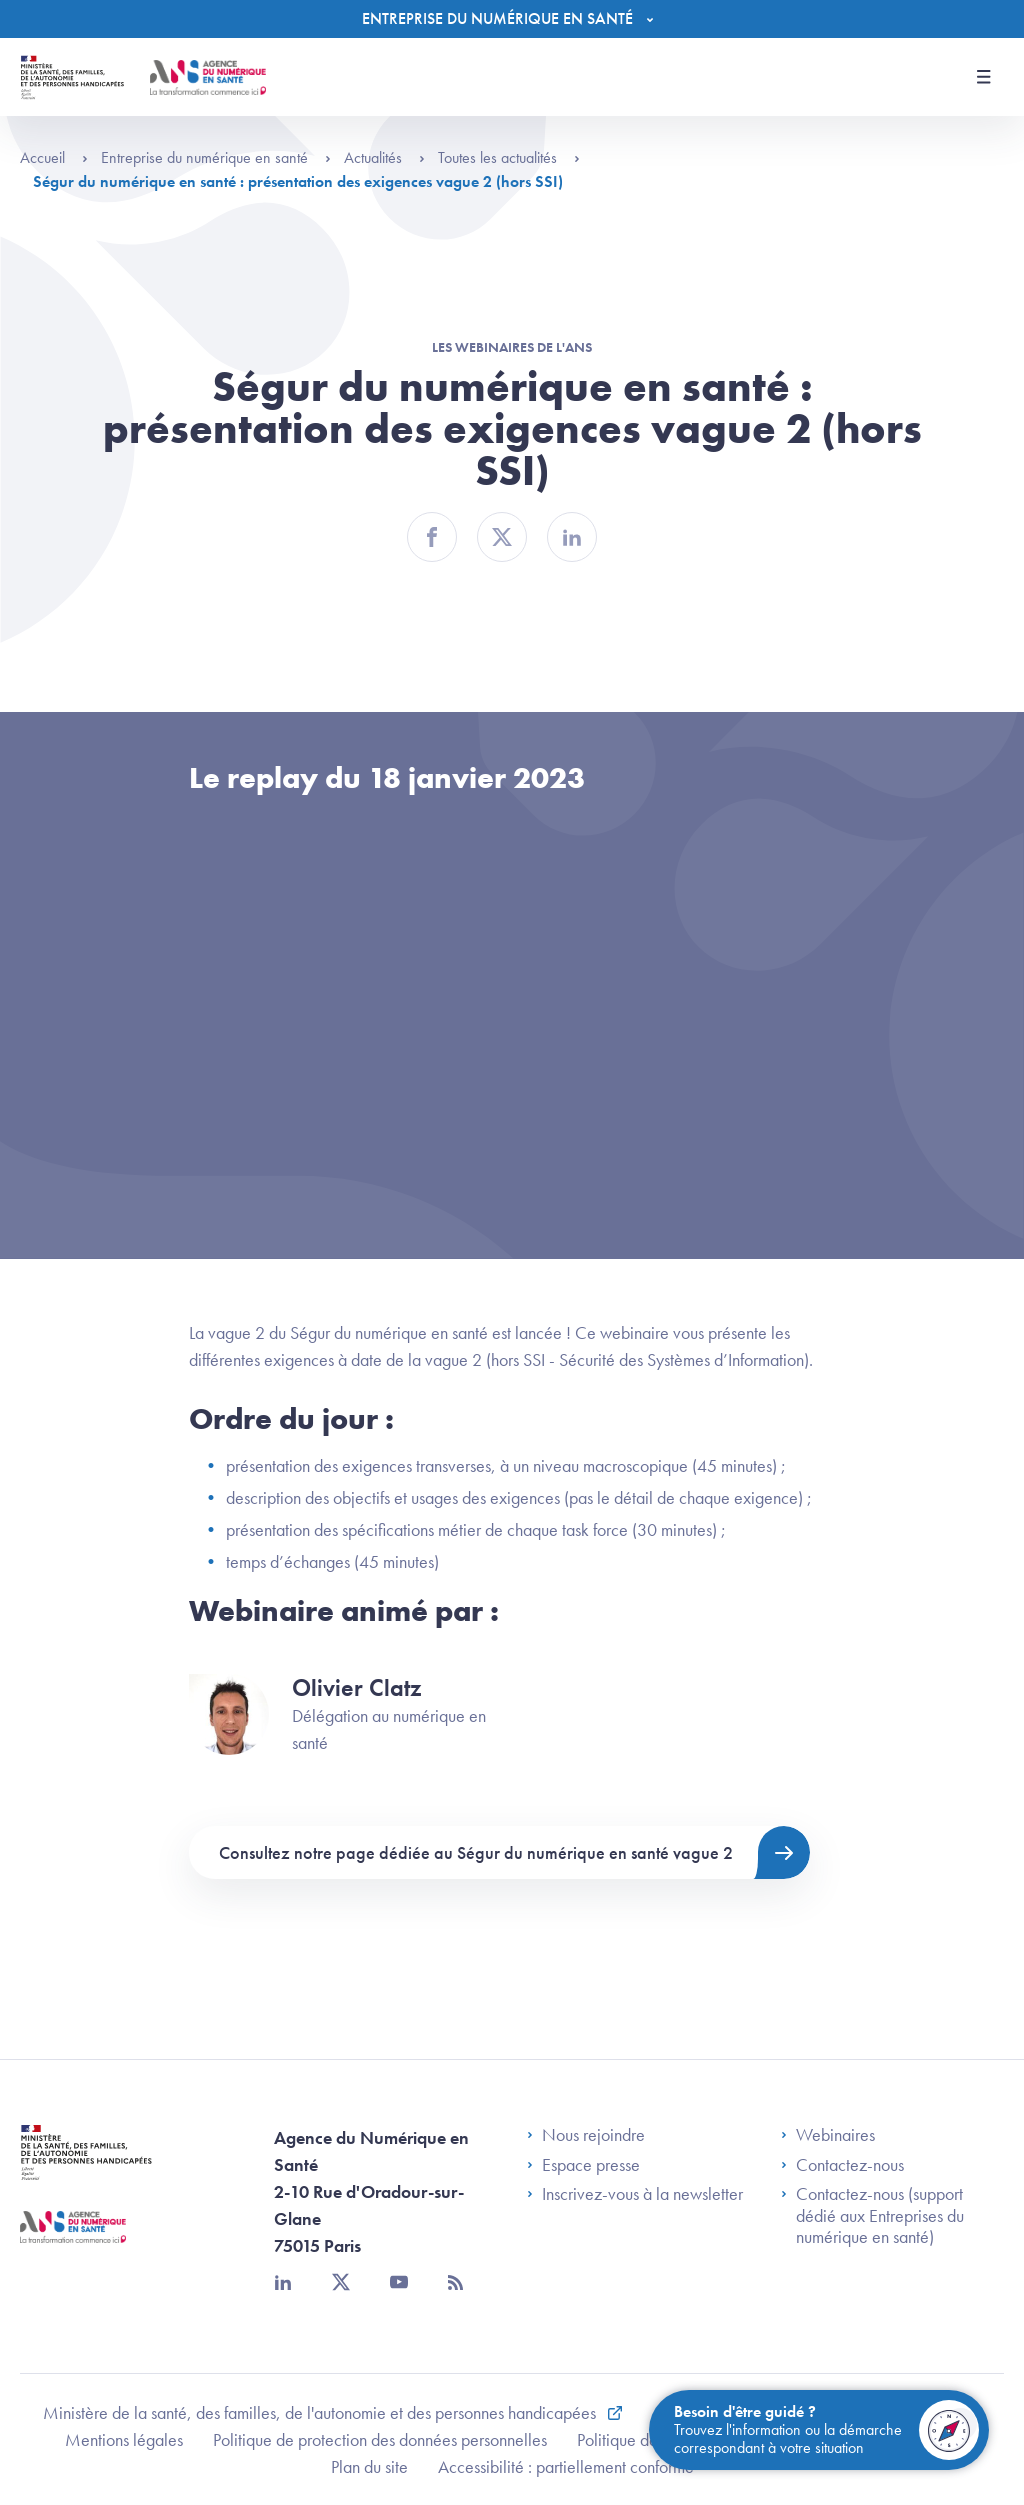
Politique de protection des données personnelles (380, 2439)
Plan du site (369, 2466)
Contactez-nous (842, 2165)
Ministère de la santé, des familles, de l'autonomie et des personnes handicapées (321, 2412)
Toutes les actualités (509, 157)
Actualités (384, 157)
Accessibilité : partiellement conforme (566, 2466)
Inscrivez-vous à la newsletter (635, 2194)
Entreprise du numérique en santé (216, 157)
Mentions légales (124, 2439)
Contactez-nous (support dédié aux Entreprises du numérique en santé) (872, 2215)
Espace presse (583, 2165)
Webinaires (828, 2135)
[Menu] (512, 19)
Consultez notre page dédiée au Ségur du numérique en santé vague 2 (476, 1852)
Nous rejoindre (586, 2135)
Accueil (54, 157)
